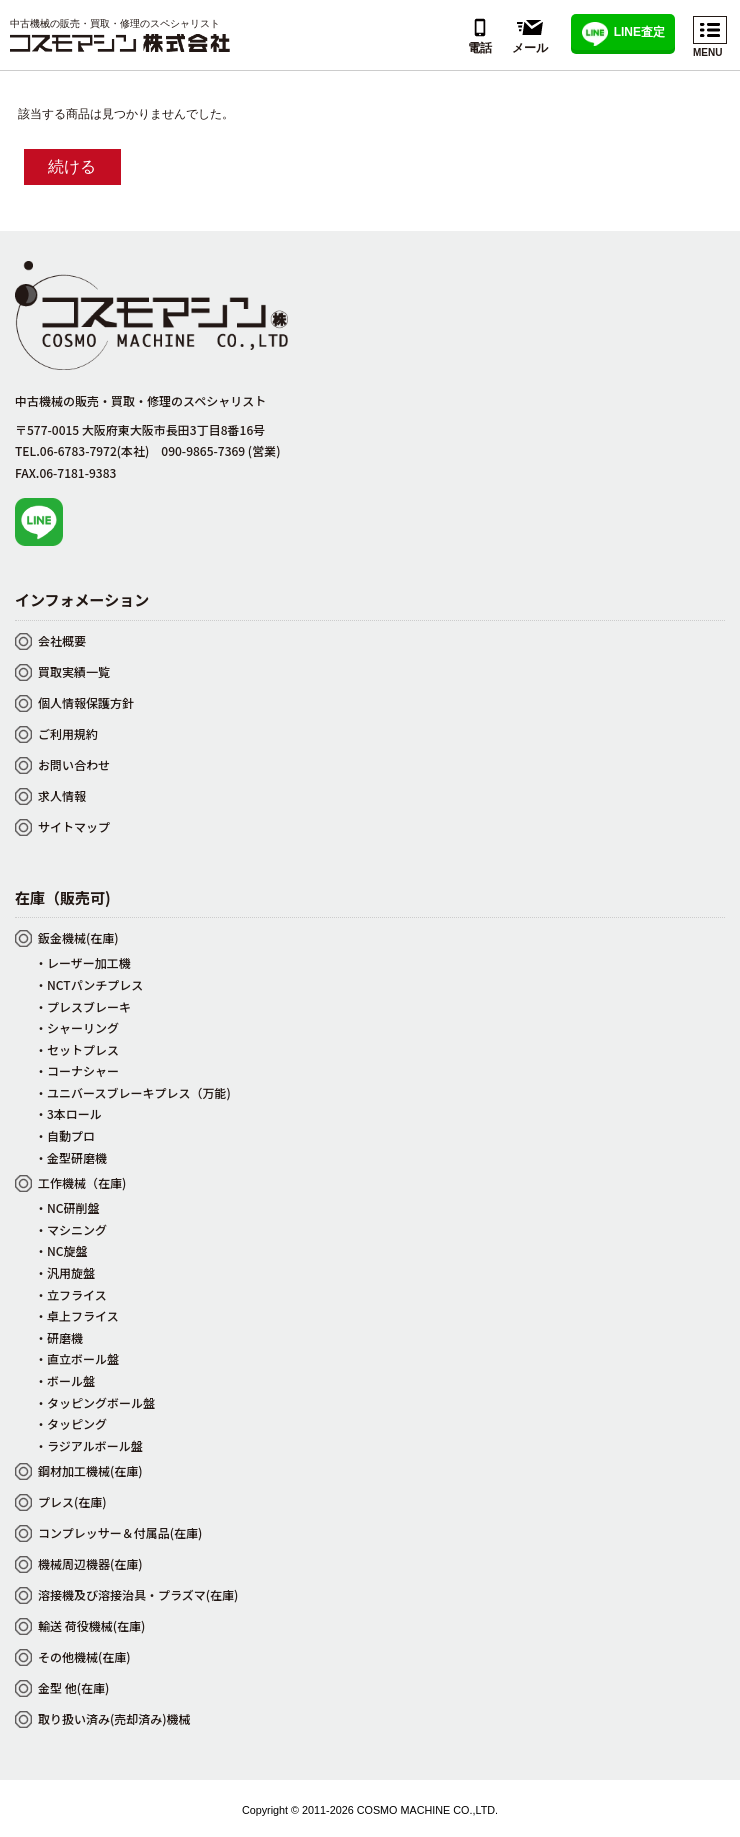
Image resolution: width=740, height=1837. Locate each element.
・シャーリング (77, 1027)
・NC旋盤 (61, 1250)
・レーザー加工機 (83, 962)
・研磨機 (59, 1337)
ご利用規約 (68, 733)
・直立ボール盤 (77, 1358)
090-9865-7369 (220, 450)
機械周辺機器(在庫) (90, 1563)
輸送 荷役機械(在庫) (91, 1625)
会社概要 (62, 640)
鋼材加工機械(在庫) (90, 1470)
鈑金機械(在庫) (78, 937)
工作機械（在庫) (82, 1182)
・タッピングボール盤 (95, 1402)
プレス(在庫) (72, 1501)
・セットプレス (77, 1049)
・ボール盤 (65, 1380)
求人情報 (62, 795)
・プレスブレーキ (83, 1006)
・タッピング (71, 1423)
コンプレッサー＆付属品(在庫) (120, 1532)
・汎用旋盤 (65, 1272)
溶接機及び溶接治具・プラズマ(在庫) (138, 1594)
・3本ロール (68, 1113)
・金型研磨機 (71, 1157)
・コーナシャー (77, 1070)
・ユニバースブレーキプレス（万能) (133, 1092)
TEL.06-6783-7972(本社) (82, 450)
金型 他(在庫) (73, 1687)
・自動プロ (65, 1135)
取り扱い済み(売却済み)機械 (114, 1718)
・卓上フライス (77, 1315)
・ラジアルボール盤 (89, 1445)
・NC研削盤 (67, 1207)
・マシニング (71, 1229)
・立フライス (71, 1294)
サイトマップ (74, 826)
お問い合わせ (74, 764)
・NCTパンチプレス (89, 984)
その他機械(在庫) (84, 1656)
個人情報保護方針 (86, 702)
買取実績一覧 (74, 671)
